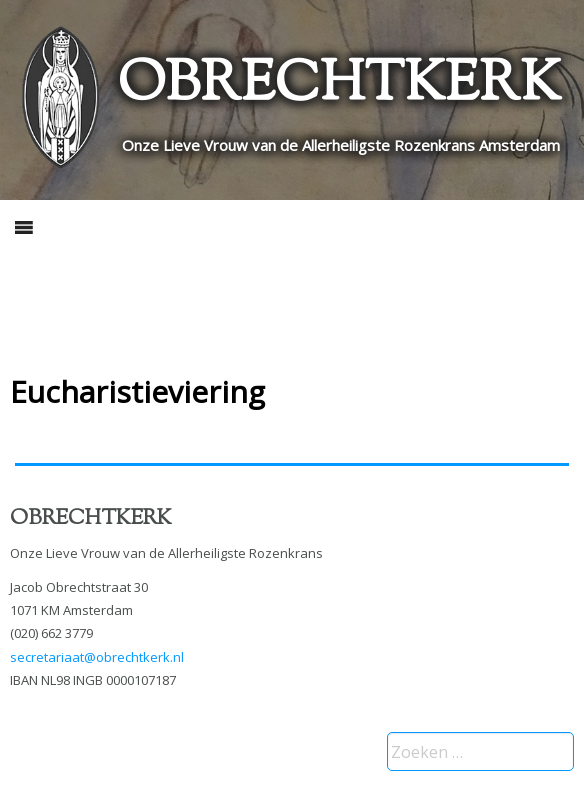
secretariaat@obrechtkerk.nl (97, 657)
